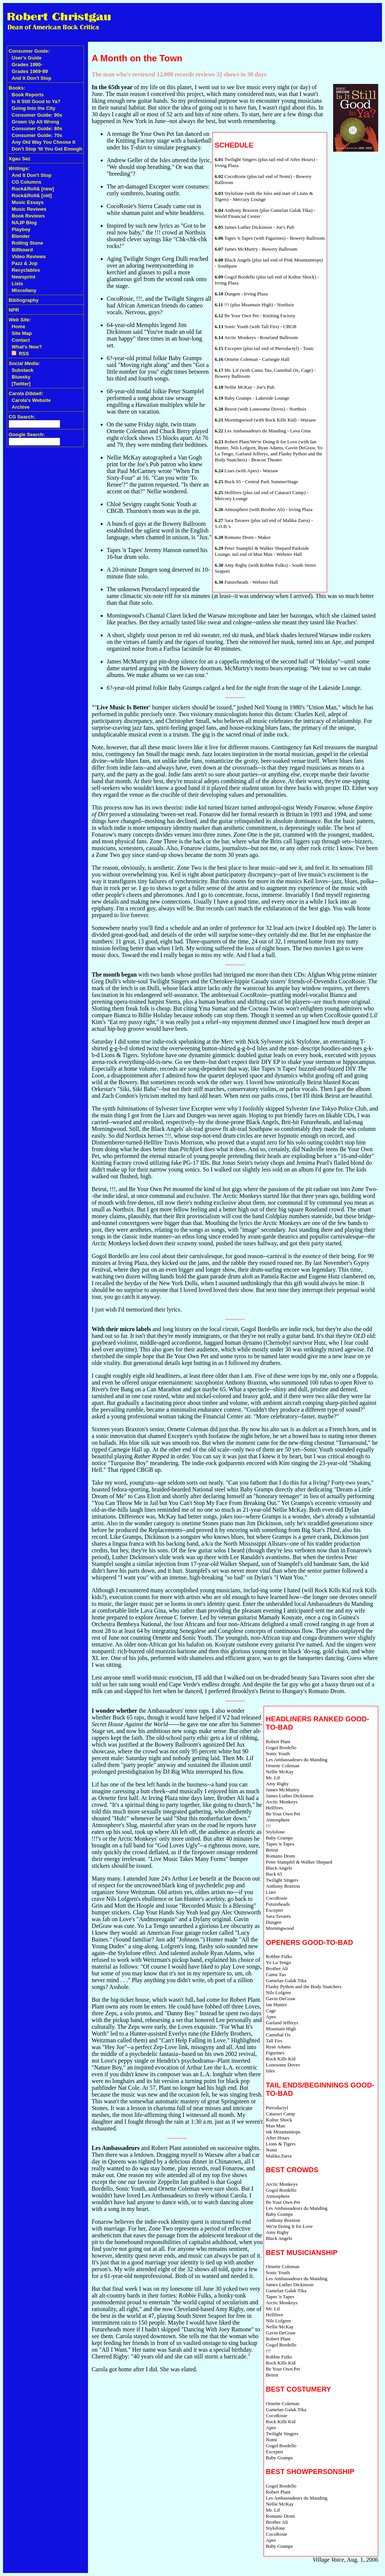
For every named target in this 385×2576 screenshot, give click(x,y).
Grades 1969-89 (30, 71)
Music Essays (28, 202)
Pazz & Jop (25, 263)
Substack (22, 370)
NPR (14, 310)
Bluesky (21, 377)
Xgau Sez (19, 158)
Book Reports (28, 94)
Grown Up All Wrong (35, 122)
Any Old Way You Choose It (44, 142)
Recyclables (26, 270)
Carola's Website (31, 400)
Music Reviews (29, 209)
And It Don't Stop (32, 78)
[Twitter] (21, 383)
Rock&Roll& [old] (32, 195)
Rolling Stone (27, 243)
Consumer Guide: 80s (37, 128)
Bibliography (23, 300)
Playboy (21, 229)
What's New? (27, 347)
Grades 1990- (27, 64)
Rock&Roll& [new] (33, 189)
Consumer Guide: (29, 51)
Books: (17, 88)
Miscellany (24, 290)
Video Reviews (29, 256)
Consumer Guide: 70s (37, 135)
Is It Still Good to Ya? (36, 101)
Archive (21, 407)
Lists (17, 283)
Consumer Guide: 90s (37, 115)
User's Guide (27, 58)
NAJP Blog (24, 222)
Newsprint (23, 277)
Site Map (22, 333)
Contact (21, 340)
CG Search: (22, 417)
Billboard (22, 250)
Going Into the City (33, 108)
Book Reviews (28, 216)
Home (18, 326)
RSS (20, 353)
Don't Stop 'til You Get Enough (47, 149)
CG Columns (26, 182)
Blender (21, 236)
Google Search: (27, 434)
